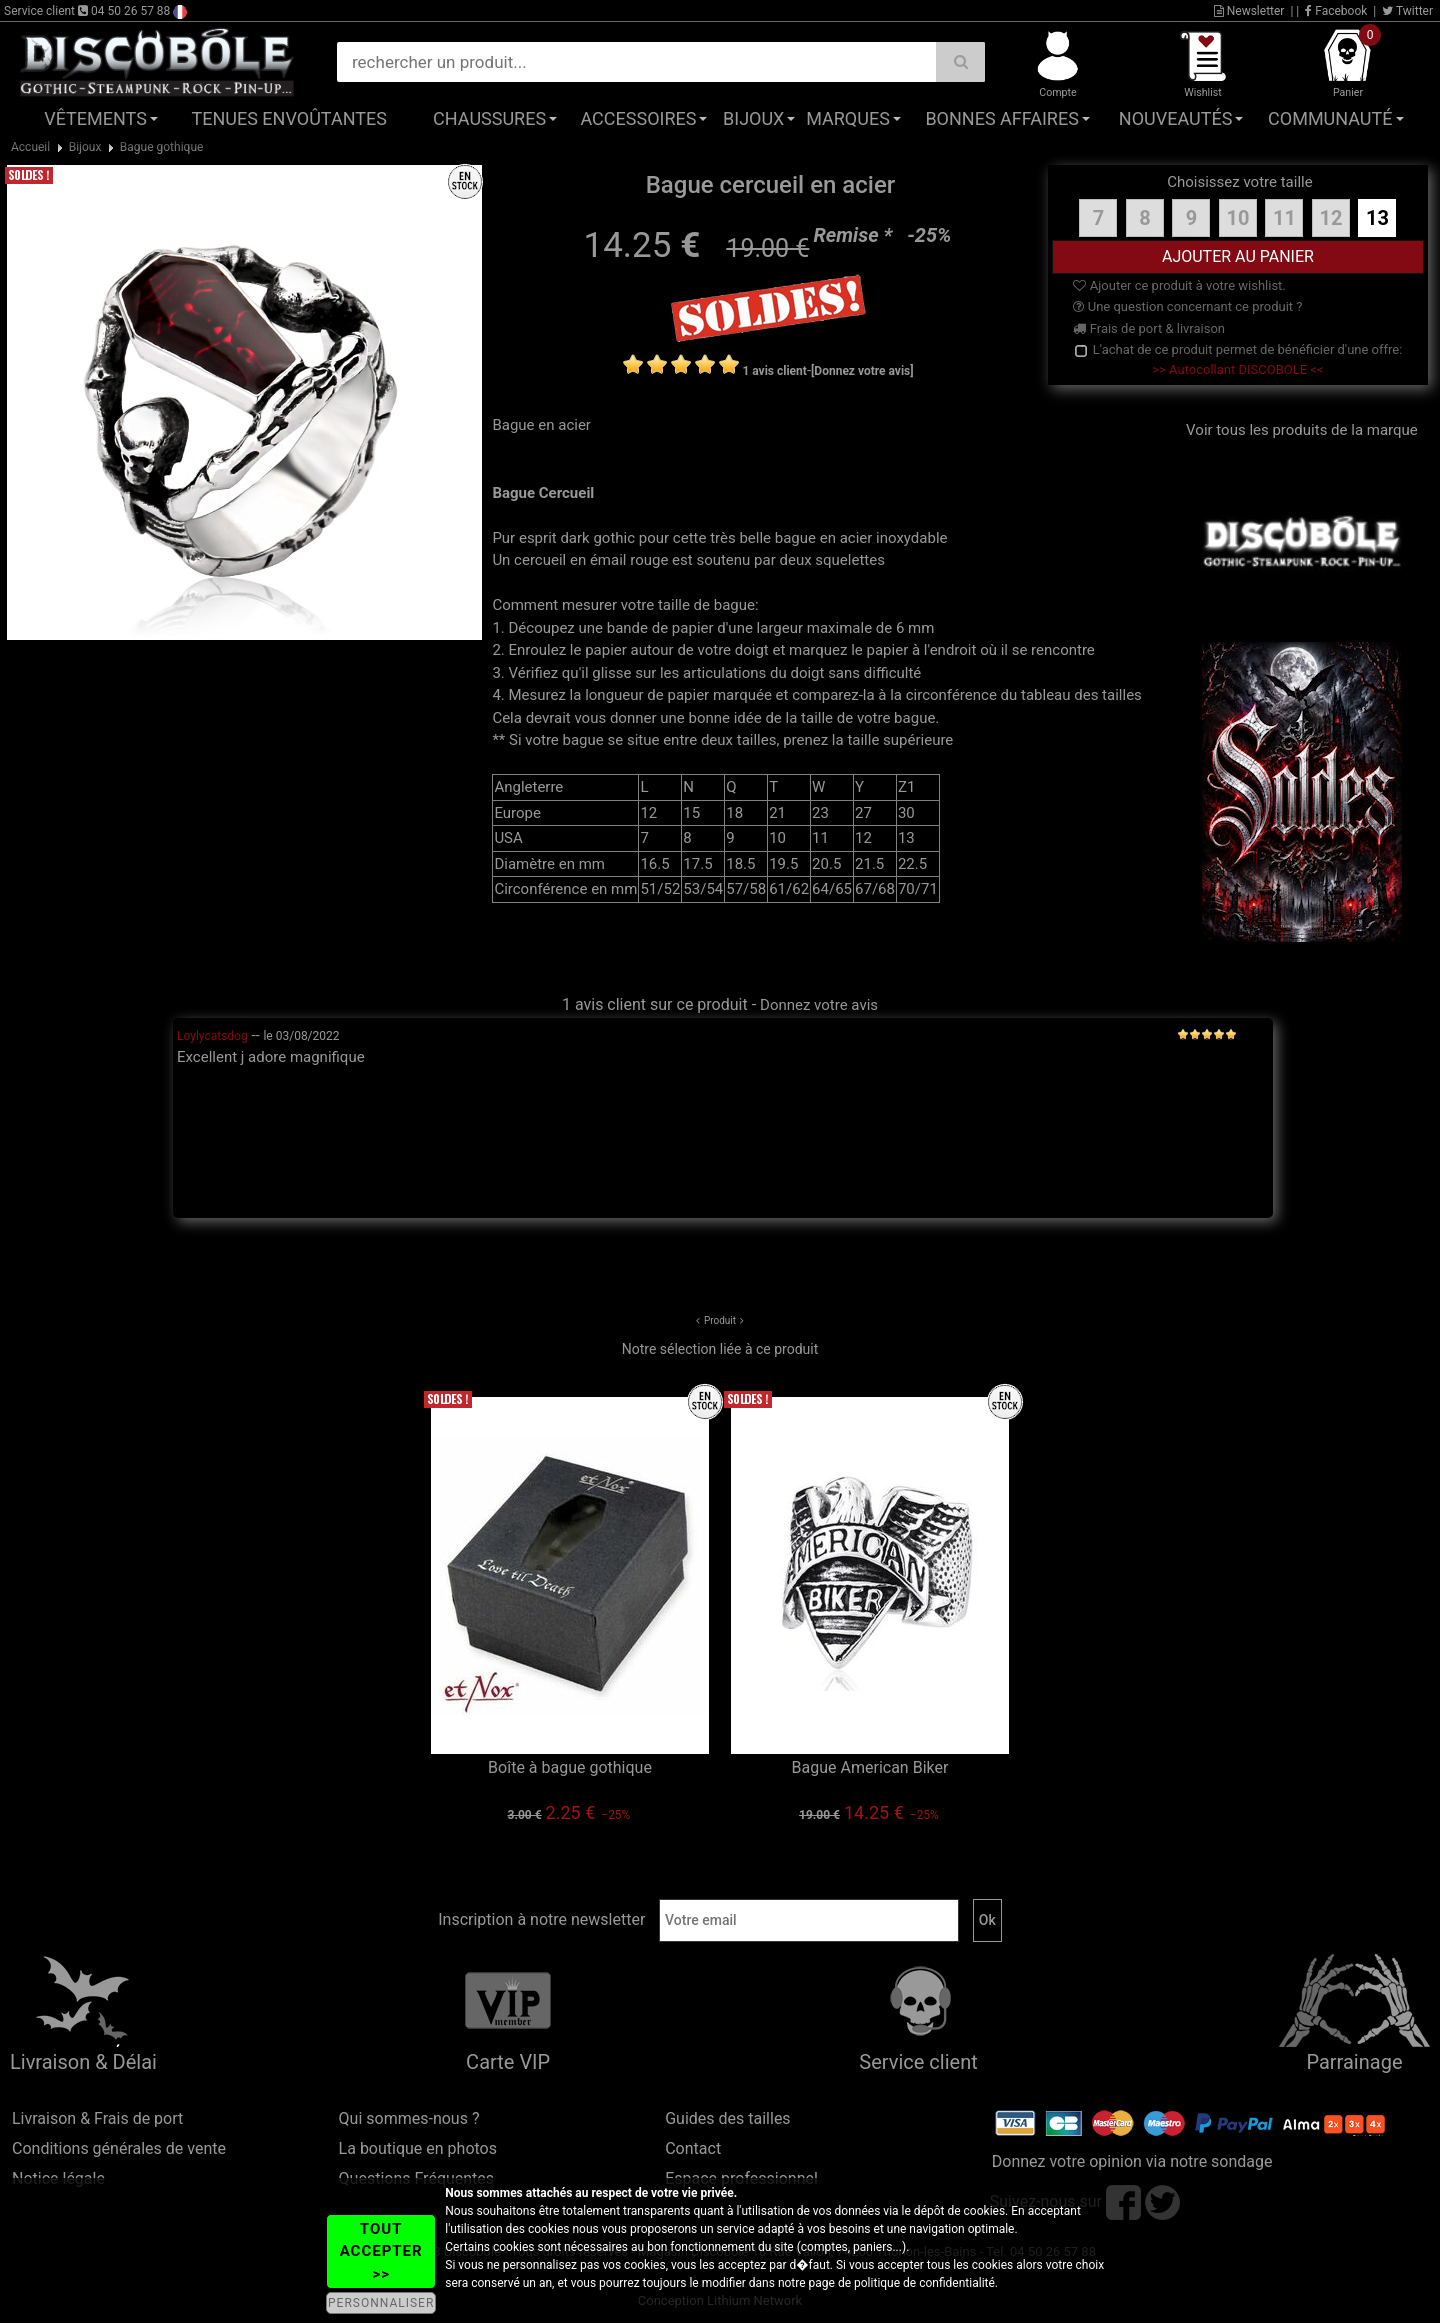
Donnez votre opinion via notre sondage (1132, 2161)
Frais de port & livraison (1149, 328)
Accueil (30, 147)
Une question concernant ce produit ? (1187, 306)
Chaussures (489, 118)
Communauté (1330, 118)
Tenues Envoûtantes (289, 118)
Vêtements (95, 118)
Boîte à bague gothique (570, 1767)
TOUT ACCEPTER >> (381, 2251)
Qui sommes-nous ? (409, 2118)
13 (1377, 218)
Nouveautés (1176, 118)
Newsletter (1249, 11)
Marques (848, 118)
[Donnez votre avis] (862, 371)
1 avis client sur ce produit (655, 1004)
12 (1330, 218)
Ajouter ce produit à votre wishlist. (1179, 285)
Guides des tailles (727, 2118)
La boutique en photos (418, 2148)
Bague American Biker (870, 1767)
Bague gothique (162, 147)
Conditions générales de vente (119, 2148)
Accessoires (638, 118)
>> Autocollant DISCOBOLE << (1237, 369)
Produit (720, 1320)
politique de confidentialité (924, 2283)
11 (1284, 218)
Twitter (1407, 11)
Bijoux (753, 118)
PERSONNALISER (381, 2303)
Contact (693, 2148)
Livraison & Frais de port (97, 2118)
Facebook (1336, 11)
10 (1237, 218)
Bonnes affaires (1001, 118)
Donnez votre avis (819, 1005)
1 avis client (774, 371)
